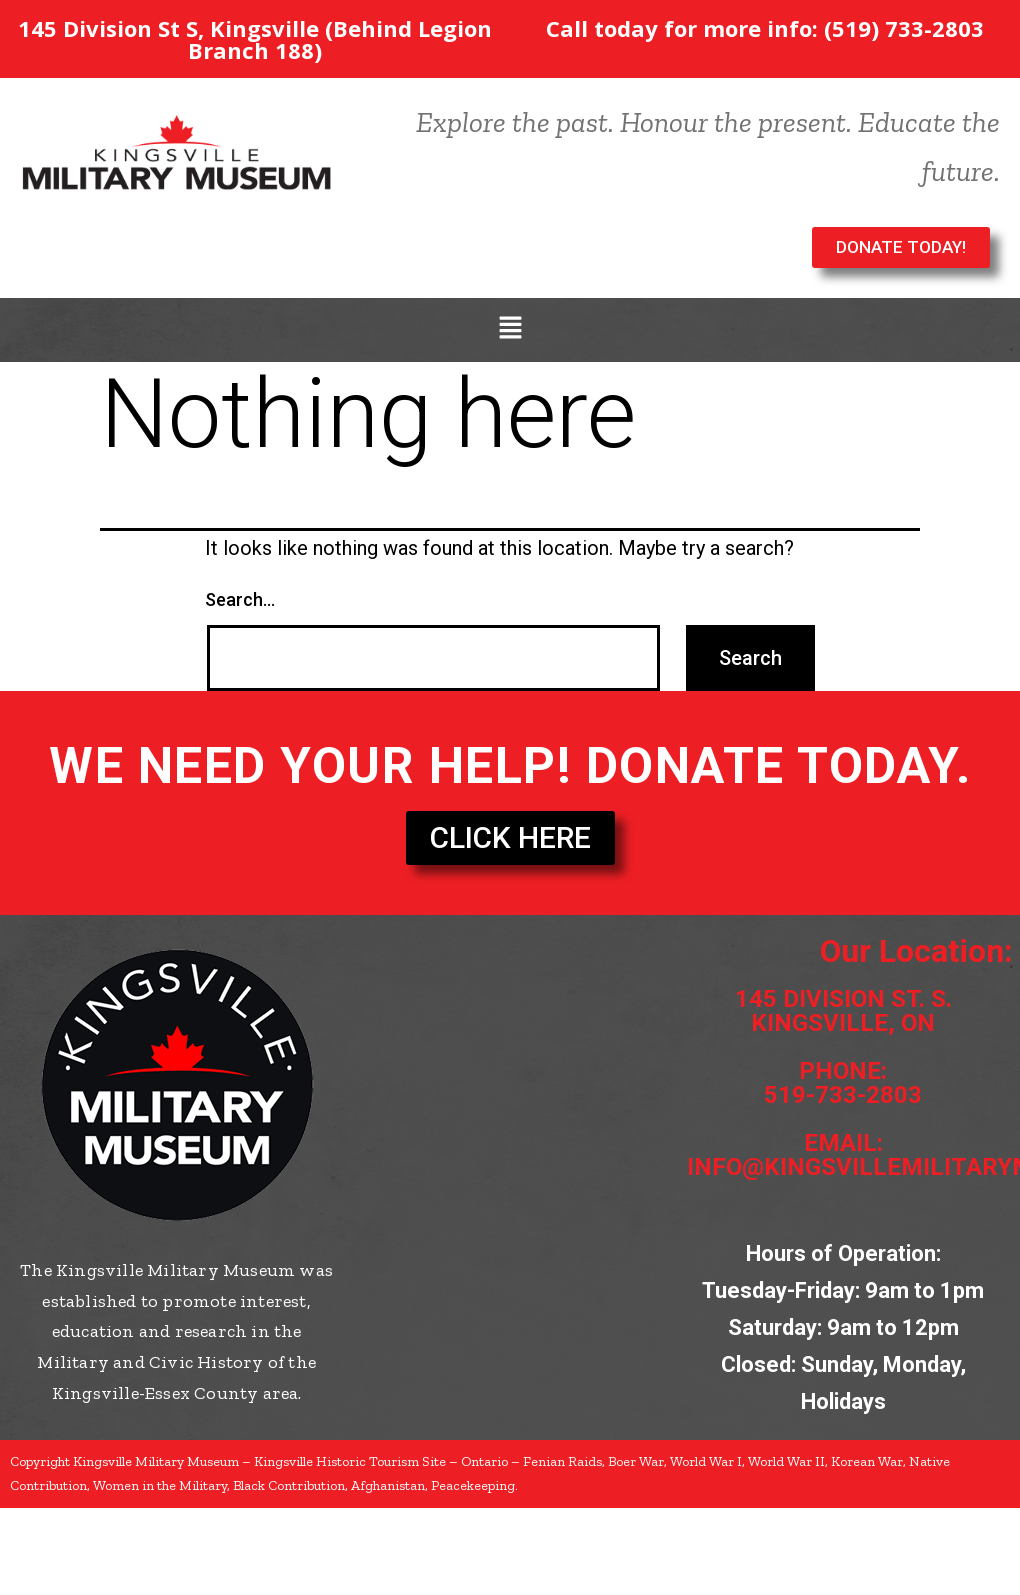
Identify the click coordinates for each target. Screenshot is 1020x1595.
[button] (510, 330)
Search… (240, 599)
